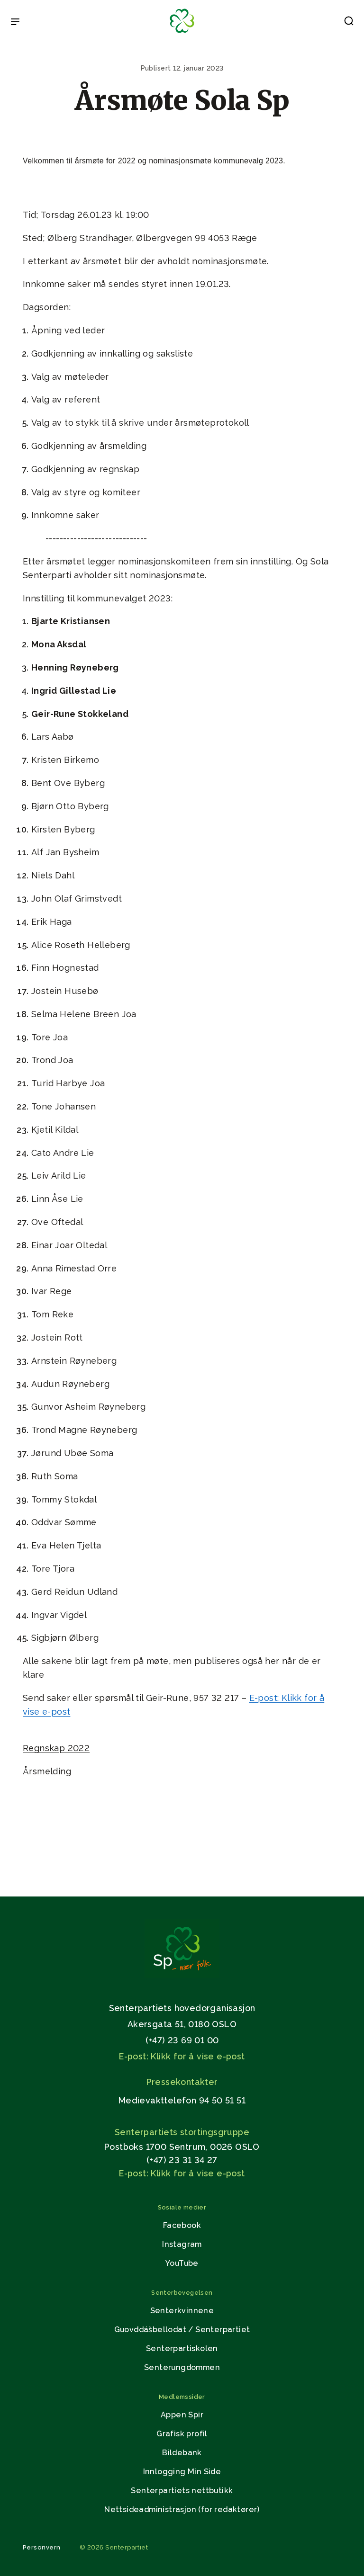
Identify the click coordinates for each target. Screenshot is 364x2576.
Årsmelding (47, 1771)
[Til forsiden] (182, 33)
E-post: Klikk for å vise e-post (182, 2056)
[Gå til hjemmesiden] (182, 1975)
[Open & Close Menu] (15, 22)
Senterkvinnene (182, 2310)
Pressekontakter (182, 2082)
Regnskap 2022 (56, 1748)
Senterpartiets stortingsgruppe (182, 2132)
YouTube (182, 2263)
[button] (349, 22)
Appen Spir (182, 2414)
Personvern (42, 2547)
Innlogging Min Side (182, 2471)
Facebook (182, 2225)
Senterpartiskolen (182, 2348)
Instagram (182, 2244)
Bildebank (182, 2452)
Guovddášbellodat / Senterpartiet (182, 2329)
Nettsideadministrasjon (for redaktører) (182, 2509)
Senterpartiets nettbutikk (182, 2490)
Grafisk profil (182, 2433)
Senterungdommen (182, 2367)
